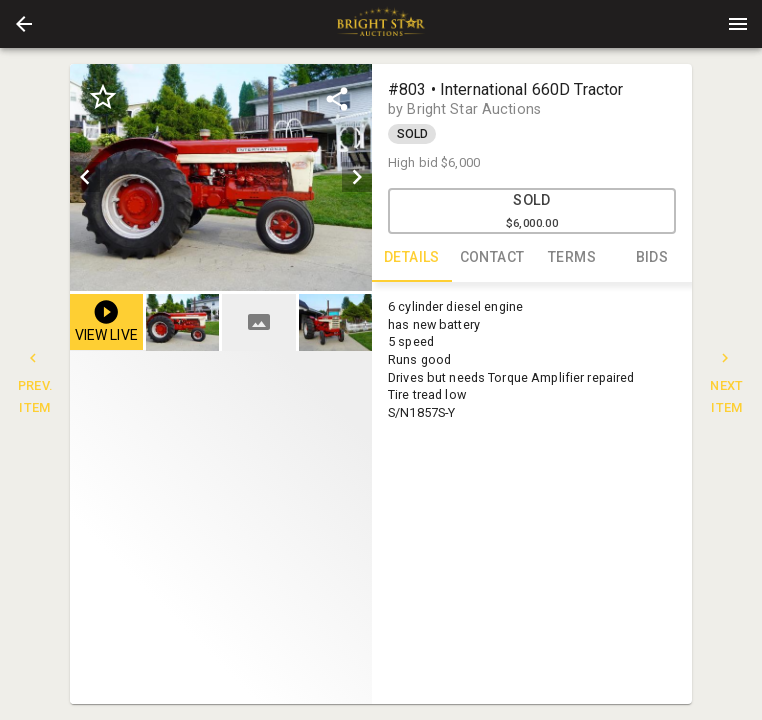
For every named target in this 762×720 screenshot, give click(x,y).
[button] (24, 24)
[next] (357, 177)
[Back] (24, 24)
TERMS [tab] (572, 258)
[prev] (85, 177)
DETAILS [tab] (412, 258)
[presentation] (381, 24)
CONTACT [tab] (492, 258)
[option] (221, 177)
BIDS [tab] (652, 258)
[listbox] (221, 177)
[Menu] (738, 24)
